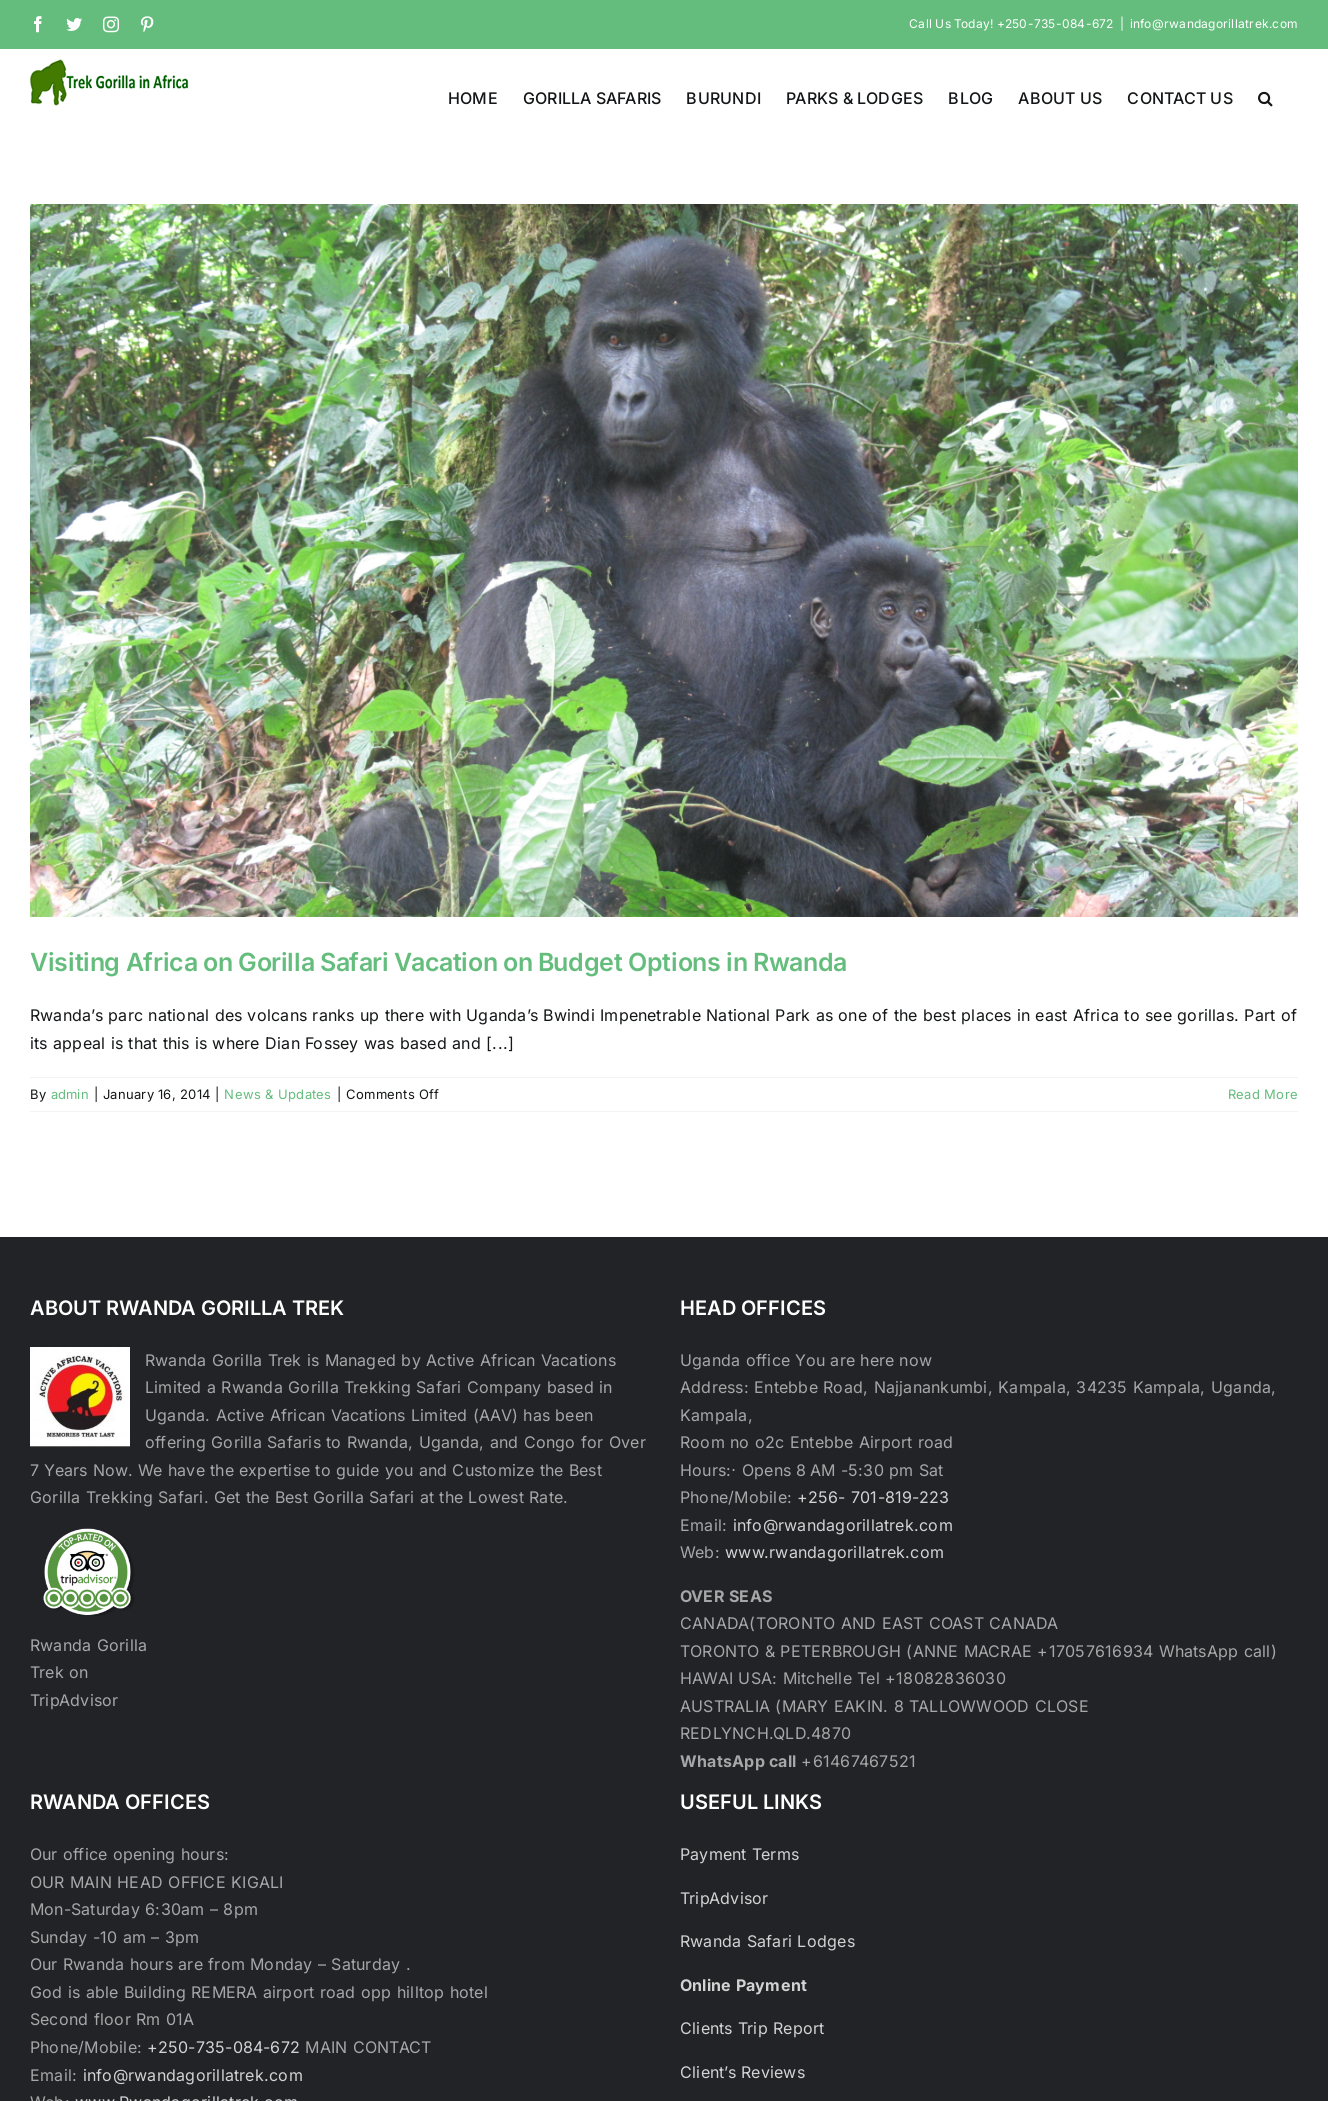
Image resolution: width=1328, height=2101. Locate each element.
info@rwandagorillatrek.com (1214, 23)
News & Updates (277, 1094)
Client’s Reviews (742, 2072)
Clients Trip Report (752, 2028)
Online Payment (743, 1985)
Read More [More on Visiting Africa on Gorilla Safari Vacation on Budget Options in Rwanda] (1263, 1094)
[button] (1265, 96)
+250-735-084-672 (223, 2047)
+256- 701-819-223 (873, 1497)
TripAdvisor (724, 1898)
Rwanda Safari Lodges (767, 1941)
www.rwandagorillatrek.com (834, 1552)
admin (70, 1094)
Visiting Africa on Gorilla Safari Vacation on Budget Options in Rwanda (438, 962)
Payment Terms (739, 1854)
